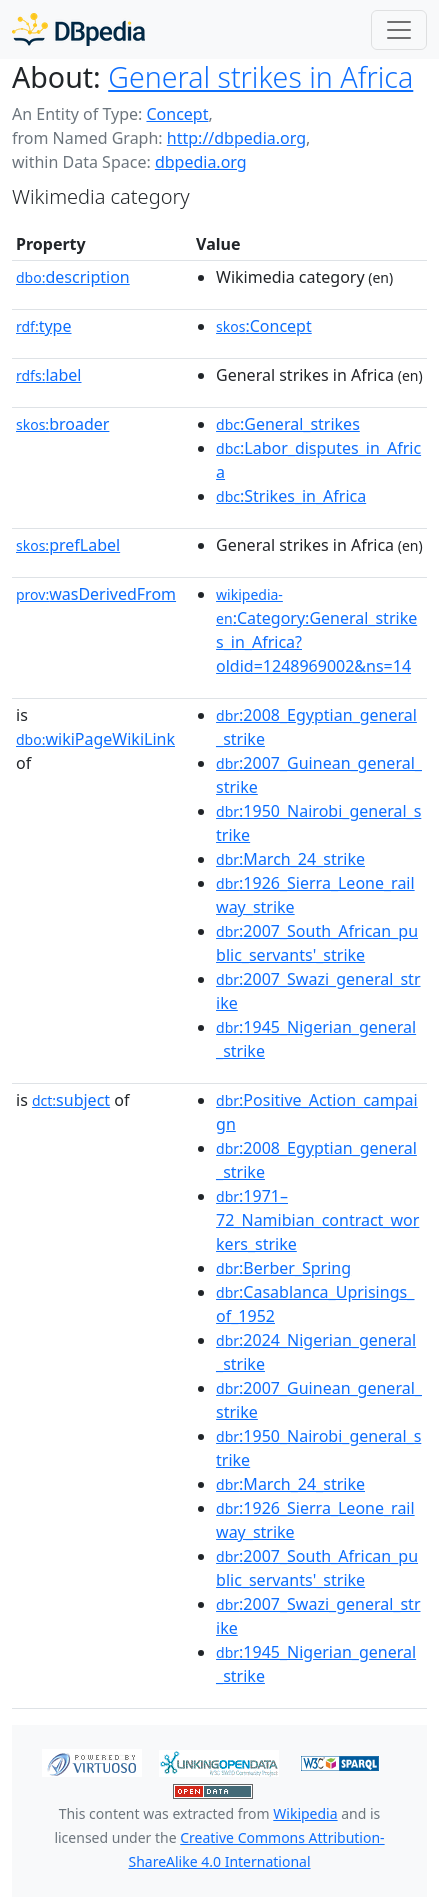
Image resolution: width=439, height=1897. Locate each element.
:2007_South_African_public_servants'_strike (317, 943)
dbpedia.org (201, 162)
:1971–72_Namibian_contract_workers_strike (317, 1220)
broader (62, 424)
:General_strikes (288, 424)
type (44, 326)
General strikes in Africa (260, 76)
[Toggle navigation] (399, 30)
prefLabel (68, 545)
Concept (177, 114)
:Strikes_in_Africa (291, 496)
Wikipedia (305, 1813)
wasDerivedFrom (96, 594)
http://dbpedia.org (236, 138)
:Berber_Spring (283, 1268)
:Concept (264, 326)
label (49, 375)
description (73, 277)
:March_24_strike (290, 859)
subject (71, 1100)
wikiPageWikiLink (95, 739)
